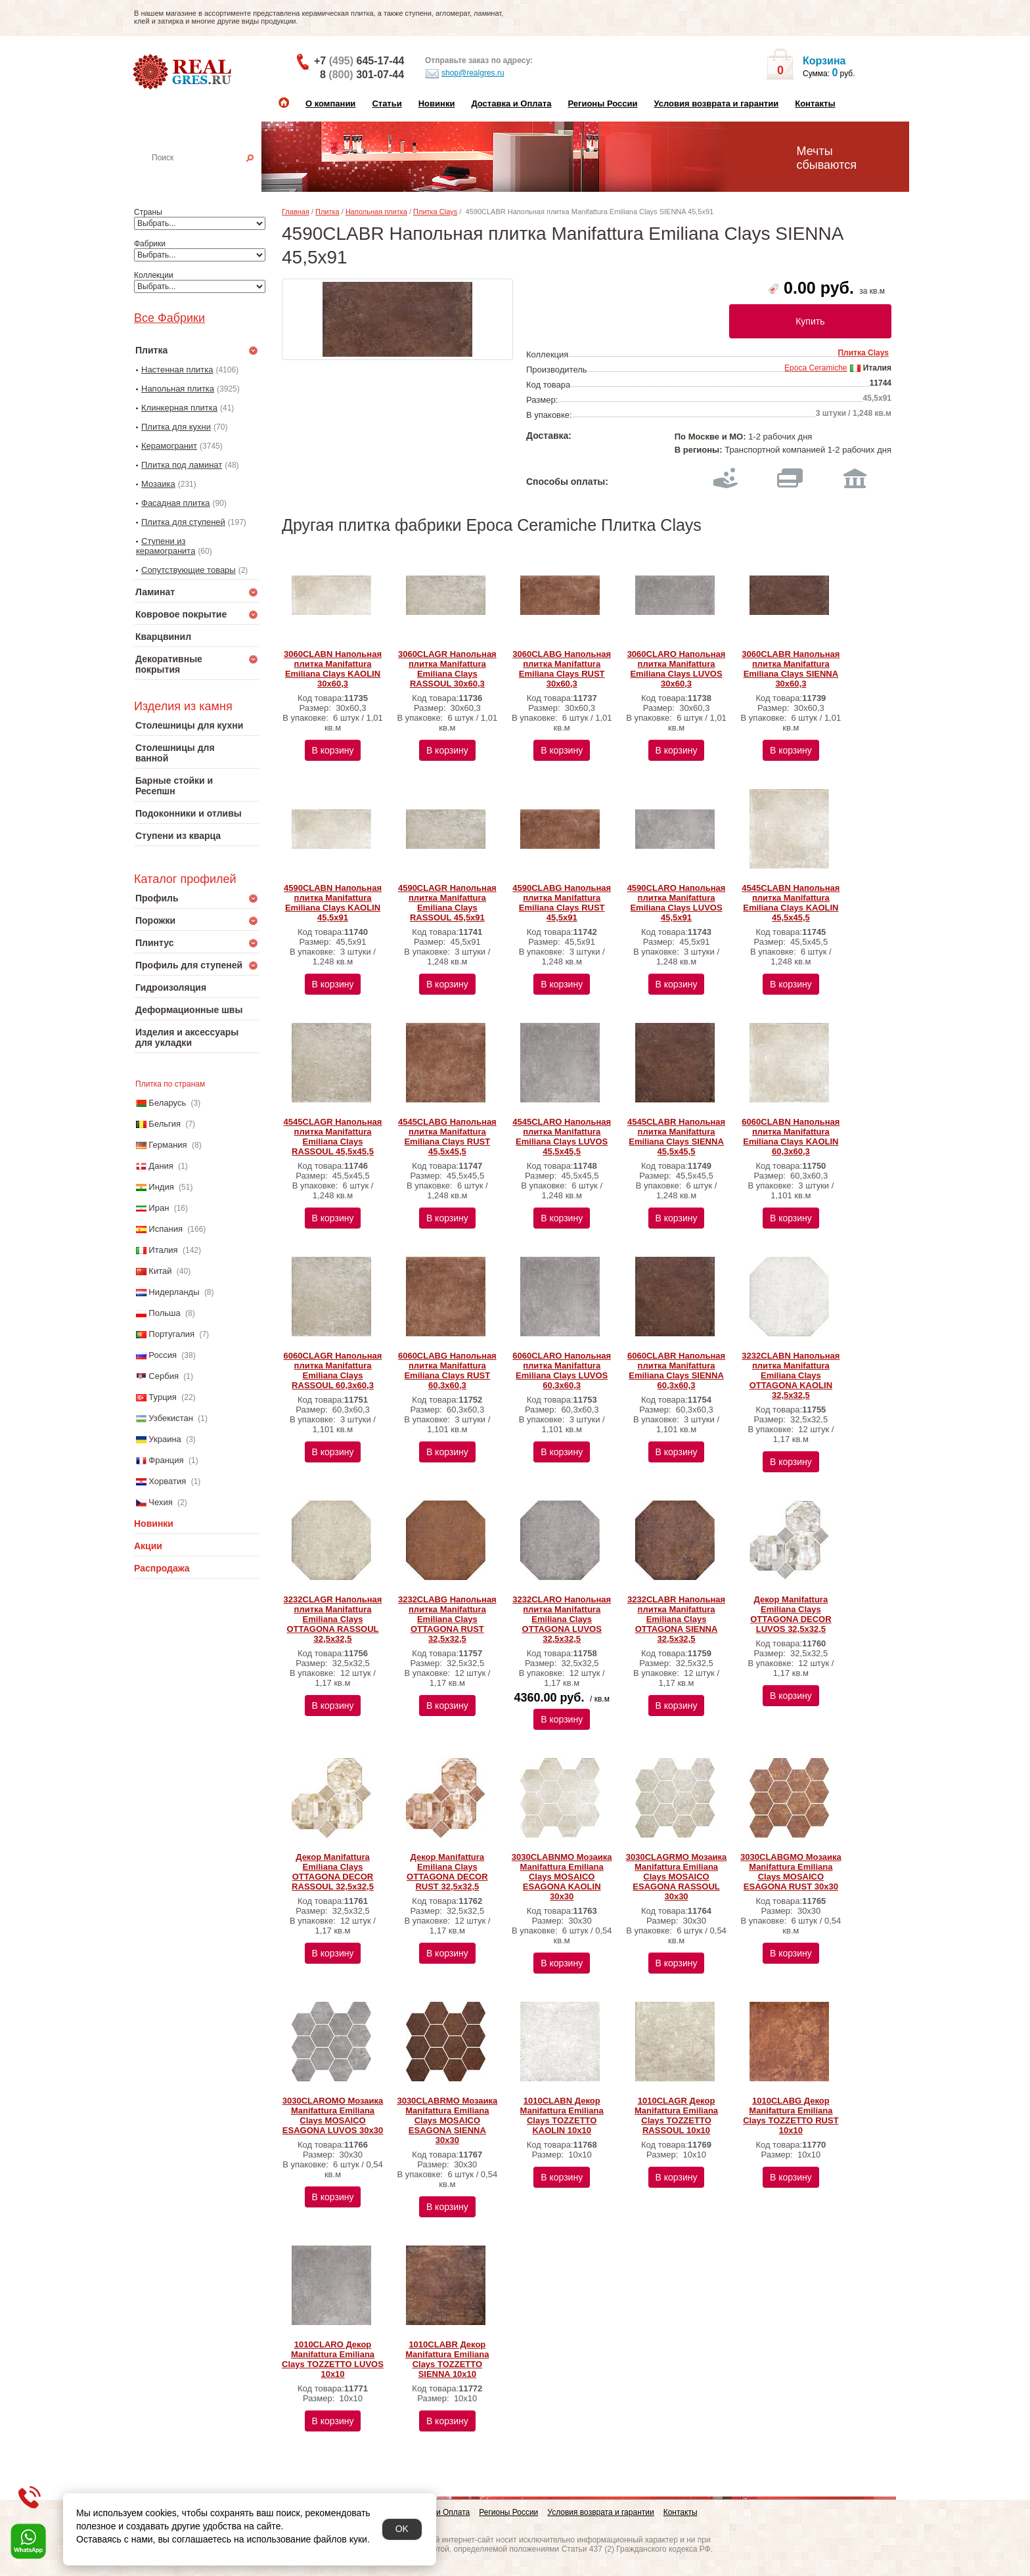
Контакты (815, 103)
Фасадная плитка (175, 503)
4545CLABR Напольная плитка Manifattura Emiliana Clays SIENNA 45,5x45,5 (676, 1136)
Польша (164, 1313)
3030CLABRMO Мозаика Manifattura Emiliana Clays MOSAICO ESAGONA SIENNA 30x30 (447, 2120)
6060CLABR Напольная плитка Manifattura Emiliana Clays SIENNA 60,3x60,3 (676, 1370)
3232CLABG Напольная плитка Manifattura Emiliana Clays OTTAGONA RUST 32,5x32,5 (447, 1619)
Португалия (171, 1334)
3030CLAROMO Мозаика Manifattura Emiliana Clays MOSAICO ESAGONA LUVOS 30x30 (333, 2115)
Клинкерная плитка (179, 408)
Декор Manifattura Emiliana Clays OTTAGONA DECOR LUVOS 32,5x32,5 (791, 1614)
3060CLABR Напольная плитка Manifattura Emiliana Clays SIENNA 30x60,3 (791, 669)
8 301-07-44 (362, 74)
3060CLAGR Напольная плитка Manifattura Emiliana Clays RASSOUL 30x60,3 (447, 669)
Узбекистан (170, 1418)
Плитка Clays (435, 211)
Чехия (160, 1502)
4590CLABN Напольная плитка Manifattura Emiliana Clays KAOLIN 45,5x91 (333, 902)
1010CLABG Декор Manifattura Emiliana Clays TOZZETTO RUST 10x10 (790, 2115)
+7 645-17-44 (359, 60)
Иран (158, 1208)
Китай (159, 1271)
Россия (162, 1355)
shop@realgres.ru (464, 73)
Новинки (436, 103)
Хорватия (167, 1481)
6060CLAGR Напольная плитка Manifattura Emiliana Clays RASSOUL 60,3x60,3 (333, 1370)
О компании (330, 103)
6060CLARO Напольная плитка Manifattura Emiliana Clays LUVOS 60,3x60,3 (561, 1370)
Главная (295, 211)
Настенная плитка (210, 176)
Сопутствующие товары (188, 570)
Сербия (163, 1376)
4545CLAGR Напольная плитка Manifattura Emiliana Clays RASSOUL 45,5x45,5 (333, 1136)
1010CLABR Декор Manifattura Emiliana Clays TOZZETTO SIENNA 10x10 (447, 2359)
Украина (164, 1439)
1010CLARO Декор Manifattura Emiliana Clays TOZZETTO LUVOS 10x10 (333, 2359)
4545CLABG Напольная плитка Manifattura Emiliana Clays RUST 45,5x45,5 (447, 1136)
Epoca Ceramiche (815, 368)
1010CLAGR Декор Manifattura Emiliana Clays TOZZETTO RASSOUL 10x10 (676, 2115)
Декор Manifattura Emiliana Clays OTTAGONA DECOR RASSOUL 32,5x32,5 (333, 1871)
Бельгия (164, 1124)
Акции (148, 1546)
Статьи (386, 103)
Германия (167, 1145)
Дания (160, 1166)
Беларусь (167, 1103)
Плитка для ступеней (183, 522)
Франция (165, 1460)
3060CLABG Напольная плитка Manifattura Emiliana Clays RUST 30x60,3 (561, 669)
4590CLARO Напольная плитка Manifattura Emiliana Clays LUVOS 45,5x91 (676, 902)
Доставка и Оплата (511, 103)
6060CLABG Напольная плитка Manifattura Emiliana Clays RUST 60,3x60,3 (447, 1370)
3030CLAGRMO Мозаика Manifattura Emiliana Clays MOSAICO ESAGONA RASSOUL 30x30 (676, 1876)
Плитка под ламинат (181, 465)
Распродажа (162, 1568)
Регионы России (602, 103)
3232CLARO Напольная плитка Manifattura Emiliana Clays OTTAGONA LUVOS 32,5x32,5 (561, 1619)
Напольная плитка (177, 389)
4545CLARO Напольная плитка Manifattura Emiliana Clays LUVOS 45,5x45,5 (561, 1136)
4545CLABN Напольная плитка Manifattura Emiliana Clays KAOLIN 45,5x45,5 (791, 902)
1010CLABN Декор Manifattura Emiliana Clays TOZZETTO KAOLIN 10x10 (562, 2115)
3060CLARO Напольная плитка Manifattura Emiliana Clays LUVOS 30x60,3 (676, 669)
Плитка (327, 211)
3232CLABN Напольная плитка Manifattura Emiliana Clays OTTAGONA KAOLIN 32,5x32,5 (791, 1375)
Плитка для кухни (176, 427)
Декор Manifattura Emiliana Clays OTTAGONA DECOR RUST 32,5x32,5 (447, 1871)
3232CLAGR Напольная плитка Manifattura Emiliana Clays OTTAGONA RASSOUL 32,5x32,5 (333, 1619)
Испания (165, 1229)
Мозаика (158, 484)
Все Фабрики (169, 318)
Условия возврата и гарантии (716, 103)
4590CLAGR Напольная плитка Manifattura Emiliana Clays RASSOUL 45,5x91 (447, 902)
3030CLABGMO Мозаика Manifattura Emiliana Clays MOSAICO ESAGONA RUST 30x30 (790, 1871)
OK (402, 2528)
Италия (162, 1250)
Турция (162, 1397)
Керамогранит (169, 446)
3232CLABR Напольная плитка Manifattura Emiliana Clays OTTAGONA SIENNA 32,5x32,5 (676, 1619)
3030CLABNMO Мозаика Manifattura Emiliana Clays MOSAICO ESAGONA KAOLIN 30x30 (562, 1876)
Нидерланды (173, 1292)
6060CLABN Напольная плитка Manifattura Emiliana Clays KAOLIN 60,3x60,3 (791, 1136)
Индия (160, 1187)
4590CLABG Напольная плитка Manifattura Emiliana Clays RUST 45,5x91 (561, 902)
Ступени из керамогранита (165, 546)
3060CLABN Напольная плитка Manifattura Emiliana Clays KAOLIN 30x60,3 (333, 669)
